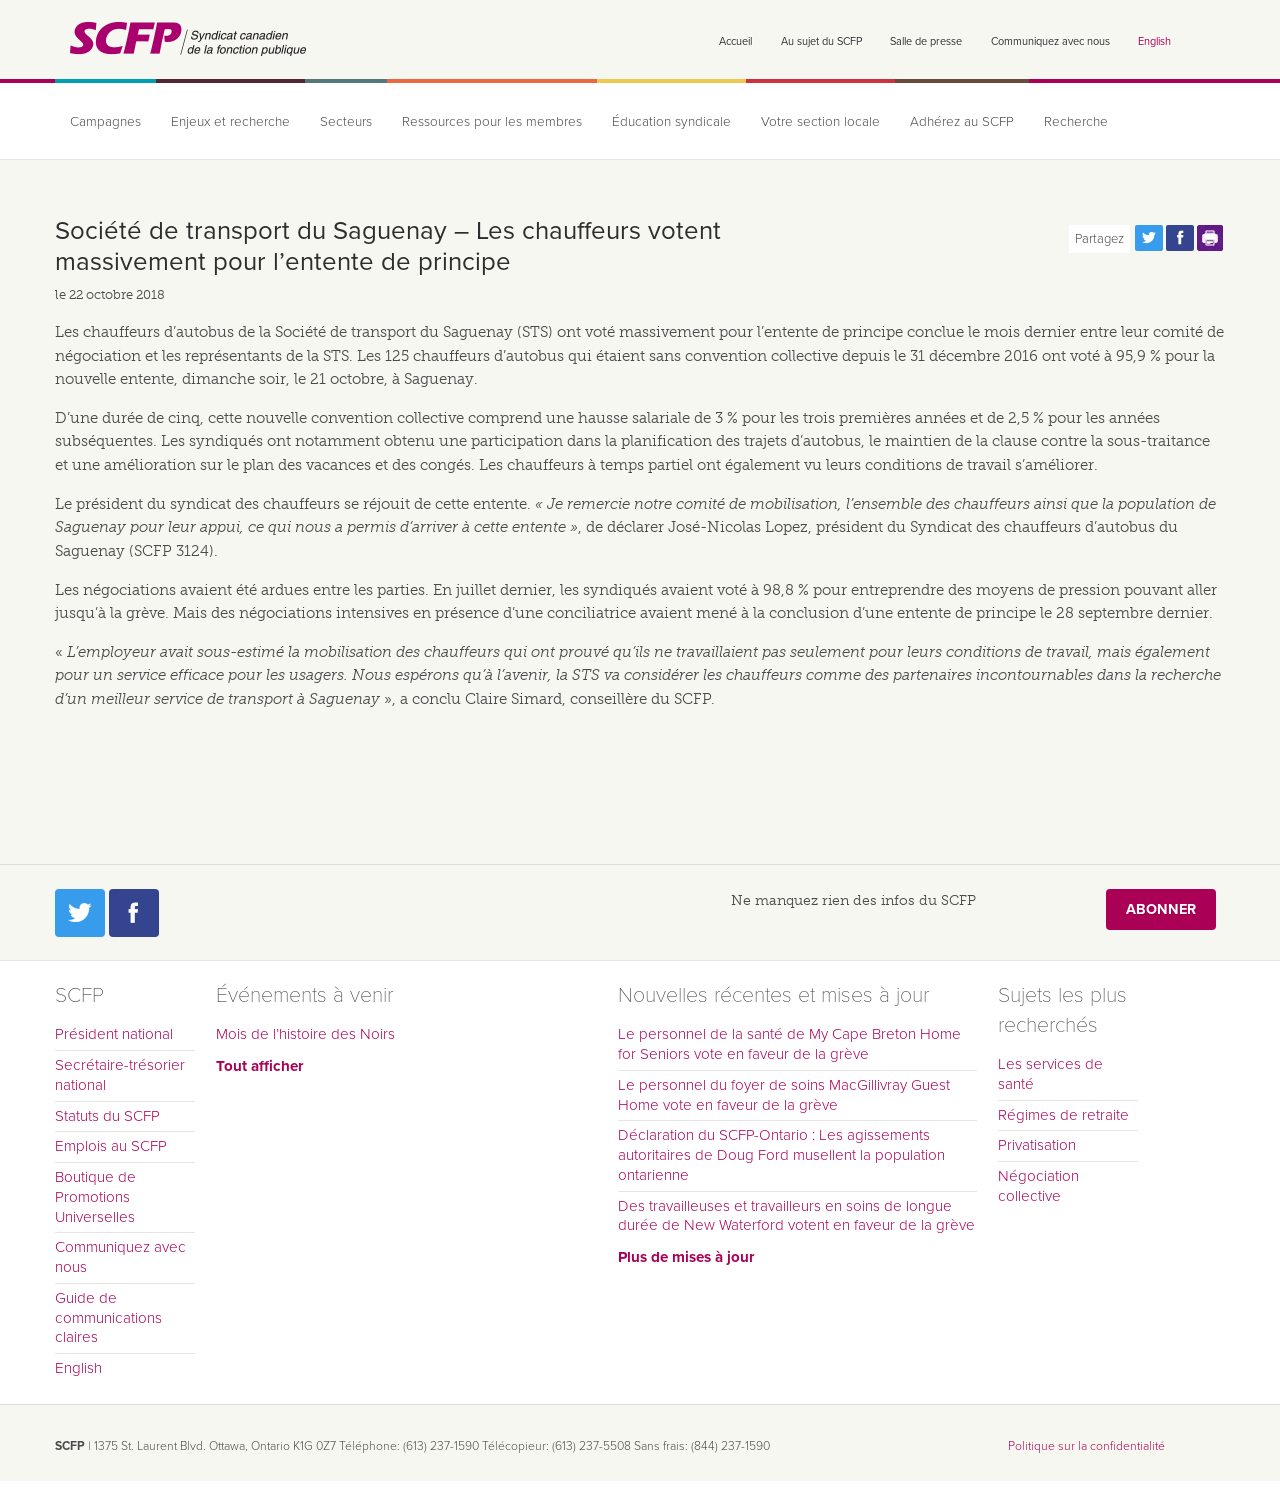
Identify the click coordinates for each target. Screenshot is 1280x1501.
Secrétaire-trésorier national (120, 1075)
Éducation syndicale (671, 122)
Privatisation (1037, 1145)
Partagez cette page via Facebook (1180, 238)
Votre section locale (820, 122)
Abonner (1161, 909)
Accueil (735, 41)
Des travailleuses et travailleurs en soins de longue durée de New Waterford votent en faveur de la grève (796, 1216)
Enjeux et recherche (230, 122)
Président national (114, 1034)
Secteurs (346, 122)
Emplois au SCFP (111, 1146)
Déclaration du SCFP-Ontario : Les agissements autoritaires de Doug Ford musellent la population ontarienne (781, 1155)
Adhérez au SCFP (962, 122)
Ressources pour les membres (492, 122)
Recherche (1076, 122)
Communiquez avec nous (1050, 41)
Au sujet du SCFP (821, 41)
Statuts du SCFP (107, 1116)
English (1154, 41)
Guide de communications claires (108, 1318)
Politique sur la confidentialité (1086, 1446)
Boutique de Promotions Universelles (95, 1197)
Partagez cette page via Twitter (1149, 238)
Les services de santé (1050, 1074)
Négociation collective (1038, 1186)
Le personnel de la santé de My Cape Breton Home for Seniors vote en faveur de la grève (789, 1044)
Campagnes (105, 122)
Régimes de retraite (1063, 1115)
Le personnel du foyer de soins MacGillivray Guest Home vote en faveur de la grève (784, 1095)
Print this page (1211, 238)
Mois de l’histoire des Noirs (305, 1034)
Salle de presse (926, 41)
